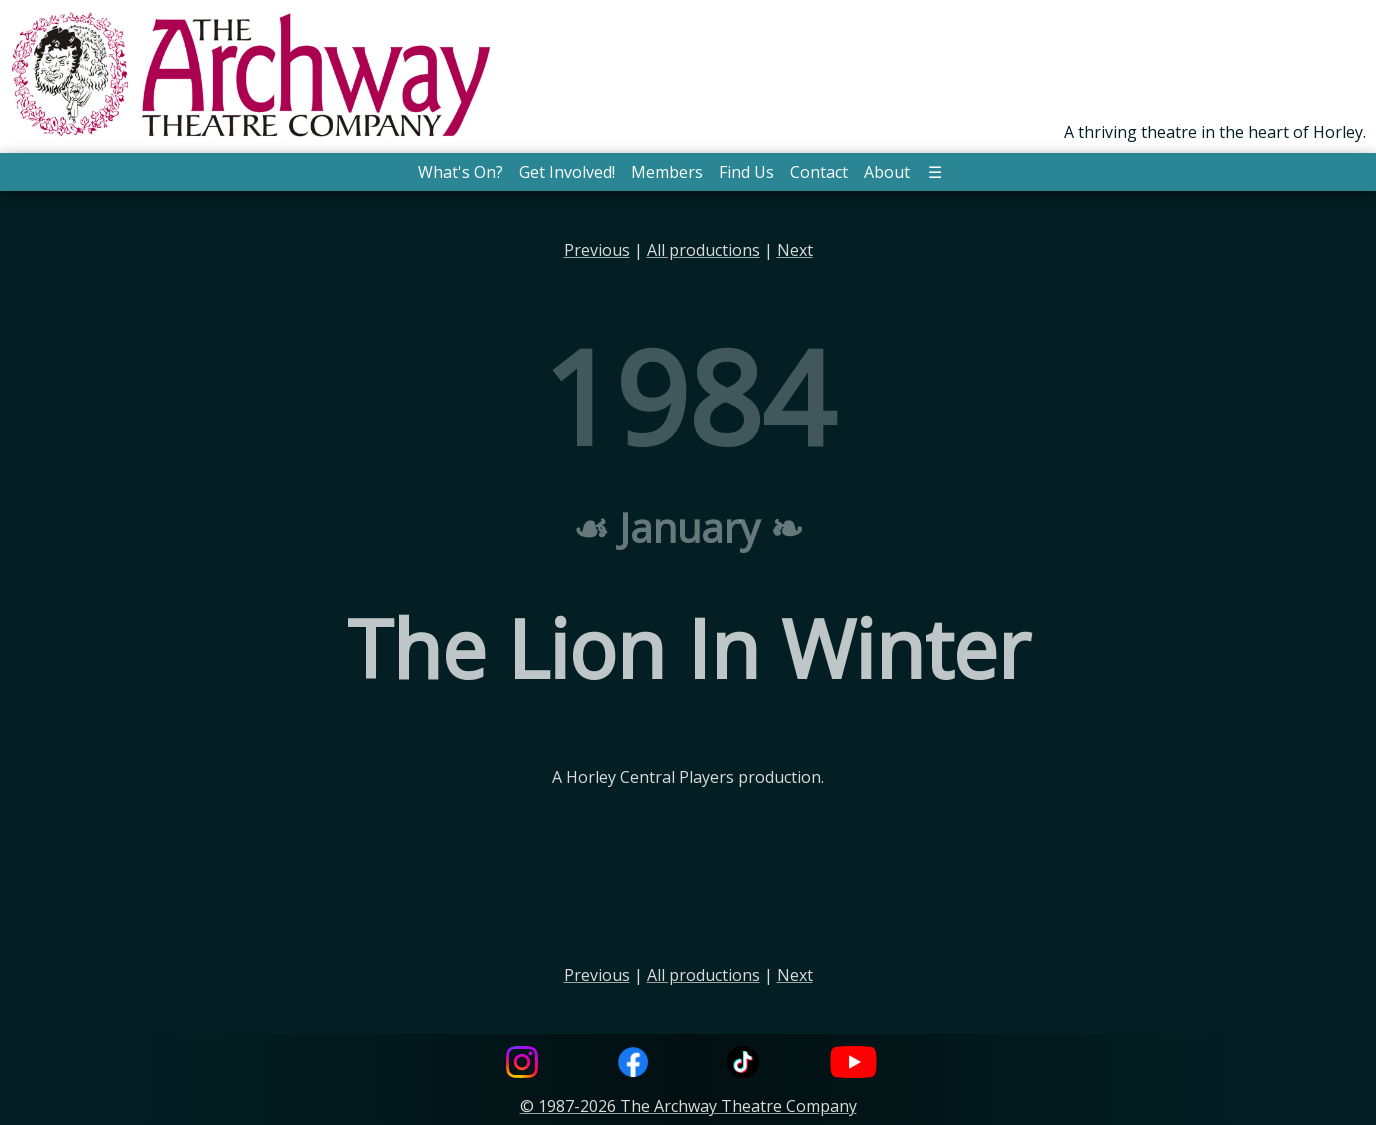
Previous (597, 250)
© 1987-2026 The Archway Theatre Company (688, 1106)
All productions (703, 250)
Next (795, 250)
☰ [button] (935, 172)
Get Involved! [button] (567, 172)
